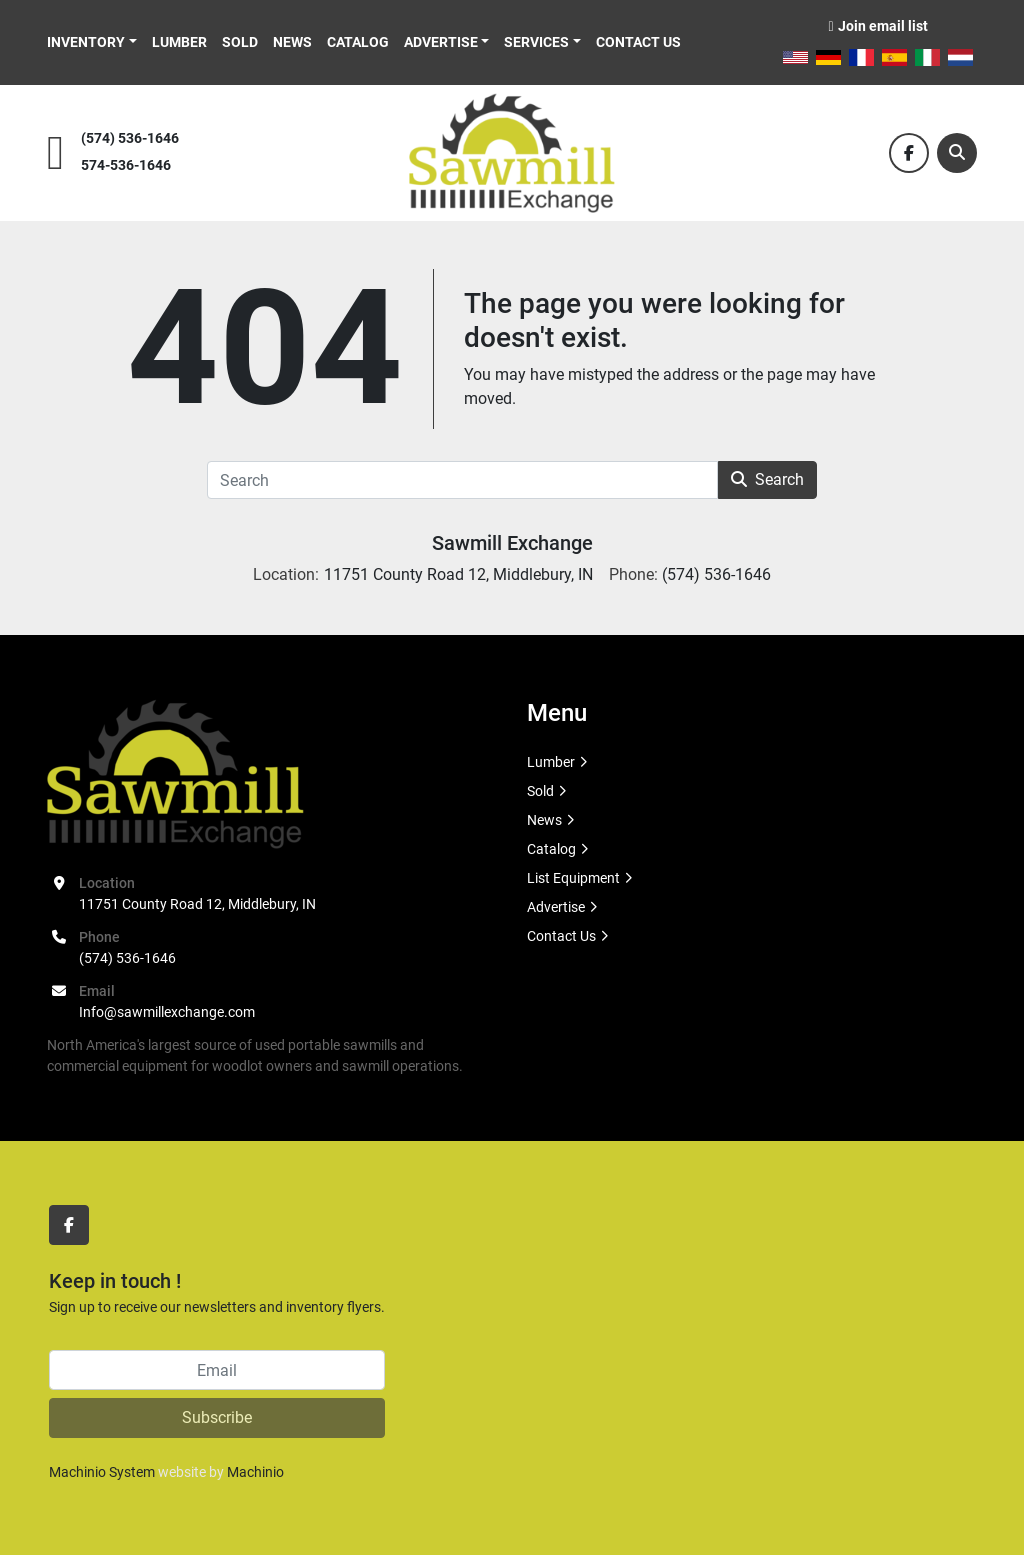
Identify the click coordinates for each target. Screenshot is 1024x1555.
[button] (92, 42)
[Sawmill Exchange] (175, 773)
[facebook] (909, 153)
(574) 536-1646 (130, 138)
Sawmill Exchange (512, 543)
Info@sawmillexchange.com (167, 1012)
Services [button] (536, 42)
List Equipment (573, 878)
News (292, 42)
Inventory (86, 42)
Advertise (441, 42)
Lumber (179, 42)
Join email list (883, 26)
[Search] (957, 153)
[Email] (217, 1370)
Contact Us (638, 42)
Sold (240, 42)
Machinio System (102, 1472)
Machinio (255, 1472)
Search (767, 479)
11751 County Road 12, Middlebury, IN (197, 904)
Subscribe (217, 1417)
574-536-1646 (126, 165)
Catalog (358, 42)
